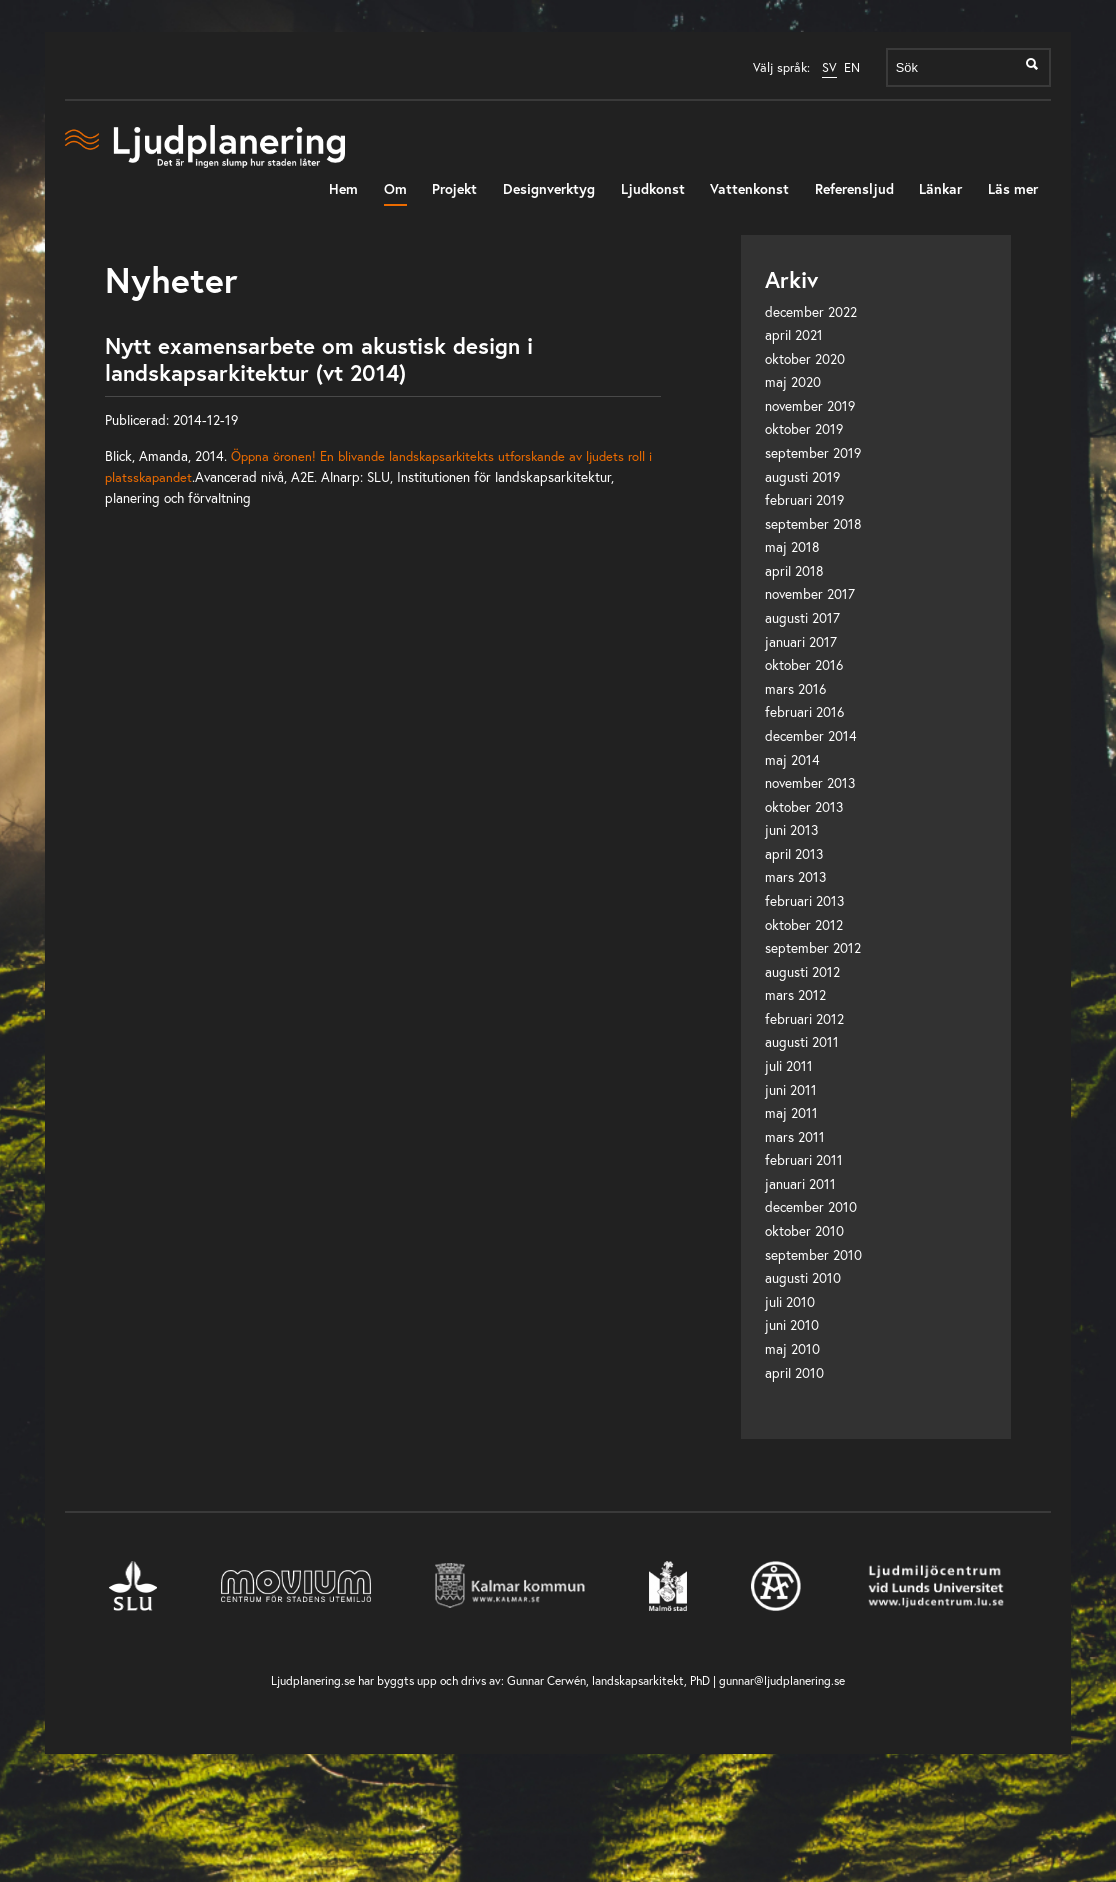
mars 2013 (795, 877)
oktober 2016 (804, 665)
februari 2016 (804, 712)
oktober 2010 (804, 1231)
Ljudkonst (653, 188)
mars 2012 (795, 995)
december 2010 (811, 1207)
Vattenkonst (749, 188)
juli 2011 (789, 1066)
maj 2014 (792, 760)
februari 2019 (804, 500)
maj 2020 (793, 382)
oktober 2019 (804, 429)
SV (829, 67)
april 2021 (794, 335)
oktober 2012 (804, 925)
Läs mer (1013, 188)
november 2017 (810, 594)
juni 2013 (791, 830)
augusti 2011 (802, 1042)
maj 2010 (792, 1349)
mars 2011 (795, 1137)
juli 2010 (790, 1302)
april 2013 (794, 854)
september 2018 (813, 524)
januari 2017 (801, 642)
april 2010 (794, 1373)
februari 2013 (804, 901)
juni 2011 (791, 1090)
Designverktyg (549, 188)
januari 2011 (800, 1184)
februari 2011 (804, 1160)
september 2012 (813, 948)
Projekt (454, 188)
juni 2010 (792, 1325)
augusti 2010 (803, 1278)
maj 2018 (792, 547)
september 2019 (813, 453)
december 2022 (811, 312)
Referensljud (854, 188)
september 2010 (813, 1255)
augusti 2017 (802, 618)
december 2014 (811, 736)
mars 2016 (795, 689)
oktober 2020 (805, 359)
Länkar (940, 188)
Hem (343, 188)
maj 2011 (791, 1113)
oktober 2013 (804, 807)
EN (852, 67)
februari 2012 (804, 1019)
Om (395, 188)
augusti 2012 (802, 972)
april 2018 (794, 571)
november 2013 (810, 783)
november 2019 (810, 406)
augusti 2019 (802, 477)
